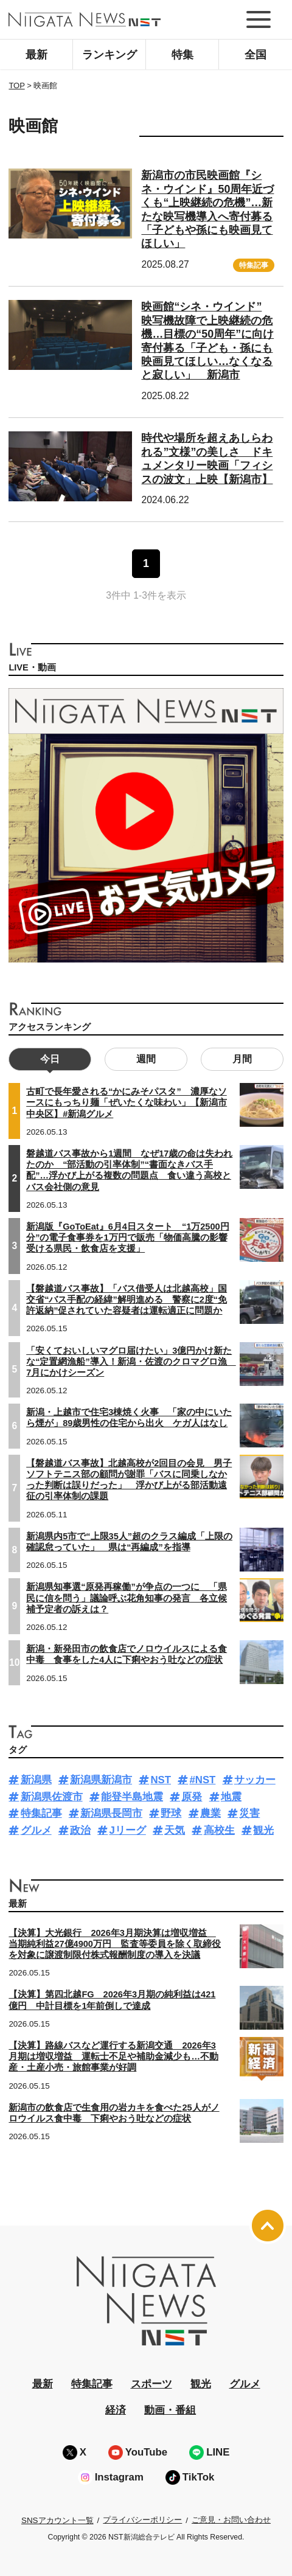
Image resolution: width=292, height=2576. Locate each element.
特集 (182, 55)
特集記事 (253, 265)
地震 (231, 1797)
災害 (249, 1813)
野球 (171, 1813)
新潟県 (36, 1780)
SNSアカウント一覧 (57, 2520)
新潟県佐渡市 (52, 1797)
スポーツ (151, 2384)
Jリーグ (127, 1830)
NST (160, 1780)
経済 (115, 2410)
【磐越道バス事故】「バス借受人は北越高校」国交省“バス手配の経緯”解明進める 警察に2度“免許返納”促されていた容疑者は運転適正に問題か (126, 1299)
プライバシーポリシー (142, 2519)
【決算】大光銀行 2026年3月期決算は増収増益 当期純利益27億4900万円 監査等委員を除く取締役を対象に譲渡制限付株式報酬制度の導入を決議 (115, 1944)
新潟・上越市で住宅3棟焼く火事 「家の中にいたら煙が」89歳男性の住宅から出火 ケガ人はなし (129, 1417)
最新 (36, 55)
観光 (263, 1830)
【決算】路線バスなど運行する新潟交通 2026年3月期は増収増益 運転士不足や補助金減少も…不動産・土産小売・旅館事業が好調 (113, 2056)
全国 (255, 55)
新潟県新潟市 (101, 1780)
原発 (191, 1797)
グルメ (36, 1830)
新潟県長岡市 (111, 1813)
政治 (80, 1830)
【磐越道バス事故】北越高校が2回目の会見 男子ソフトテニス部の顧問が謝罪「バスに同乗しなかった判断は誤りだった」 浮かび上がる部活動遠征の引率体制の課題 (129, 1480)
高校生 (219, 1830)
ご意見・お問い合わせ (231, 2519)
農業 (210, 1813)
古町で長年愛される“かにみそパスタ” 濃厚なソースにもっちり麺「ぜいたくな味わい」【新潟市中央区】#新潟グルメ (126, 1102)
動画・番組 (170, 2410)
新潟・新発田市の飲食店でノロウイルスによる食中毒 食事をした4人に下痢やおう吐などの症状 (126, 1654)
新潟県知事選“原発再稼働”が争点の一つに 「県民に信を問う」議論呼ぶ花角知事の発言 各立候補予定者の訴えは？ (126, 1597)
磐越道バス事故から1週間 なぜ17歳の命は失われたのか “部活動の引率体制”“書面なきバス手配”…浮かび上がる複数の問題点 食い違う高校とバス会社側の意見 (129, 1170)
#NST (202, 1780)
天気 (174, 1830)
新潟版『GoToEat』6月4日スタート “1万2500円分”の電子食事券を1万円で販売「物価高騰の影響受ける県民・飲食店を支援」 (127, 1237)
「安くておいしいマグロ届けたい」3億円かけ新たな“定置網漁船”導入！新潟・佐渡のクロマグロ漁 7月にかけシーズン (131, 1361)
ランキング (109, 55)
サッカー (255, 1780)
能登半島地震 (132, 1797)
